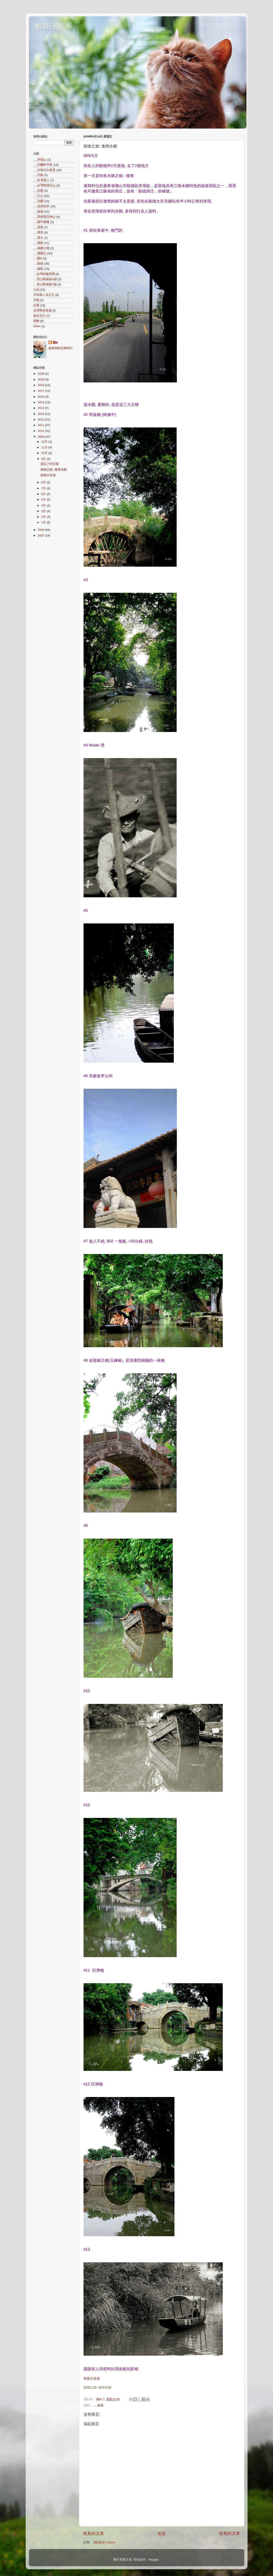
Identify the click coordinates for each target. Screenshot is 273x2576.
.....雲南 (38, 227)
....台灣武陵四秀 (44, 274)
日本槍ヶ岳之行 (44, 294)
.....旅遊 (98, 2405)
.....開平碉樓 (41, 222)
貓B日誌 (49, 26)
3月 (44, 511)
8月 (44, 482)
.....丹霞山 (40, 159)
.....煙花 (38, 232)
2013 (41, 413)
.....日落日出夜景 (44, 170)
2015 (41, 402)
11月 (45, 447)
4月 (44, 505)
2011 (41, 425)
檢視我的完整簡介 (61, 348)
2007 (41, 535)
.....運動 (38, 243)
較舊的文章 (229, 2533)
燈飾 (36, 321)
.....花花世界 (41, 206)
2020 (41, 373)
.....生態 (38, 190)
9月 (44, 459)
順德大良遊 (92, 2378)
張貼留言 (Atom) (104, 2542)
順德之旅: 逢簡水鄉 (53, 469)
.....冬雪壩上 (41, 180)
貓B (55, 342)
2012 (41, 419)
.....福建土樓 (41, 248)
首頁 (161, 2533)
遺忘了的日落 (49, 464)
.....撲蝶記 (40, 253)
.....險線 (38, 263)
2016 (41, 396)
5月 (44, 499)
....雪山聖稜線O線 (45, 279)
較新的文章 (93, 2533)
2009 (41, 436)
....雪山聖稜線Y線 (45, 284)
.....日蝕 (38, 175)
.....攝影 (38, 268)
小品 (36, 289)
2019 (41, 379)
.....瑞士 (38, 237)
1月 (44, 522)
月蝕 (36, 300)
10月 (45, 453)
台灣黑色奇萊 (42, 310)
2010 (41, 430)
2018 (41, 385)
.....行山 (38, 196)
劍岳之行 (39, 315)
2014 (41, 408)
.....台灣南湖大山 (44, 185)
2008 (41, 529)
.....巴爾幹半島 (43, 164)
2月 (44, 516)
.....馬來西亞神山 (44, 216)
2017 (41, 390)
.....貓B (37, 258)
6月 (44, 494)
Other (37, 326)
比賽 (36, 305)
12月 (45, 441)
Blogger (154, 2559)
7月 (44, 488)
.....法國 (38, 201)
